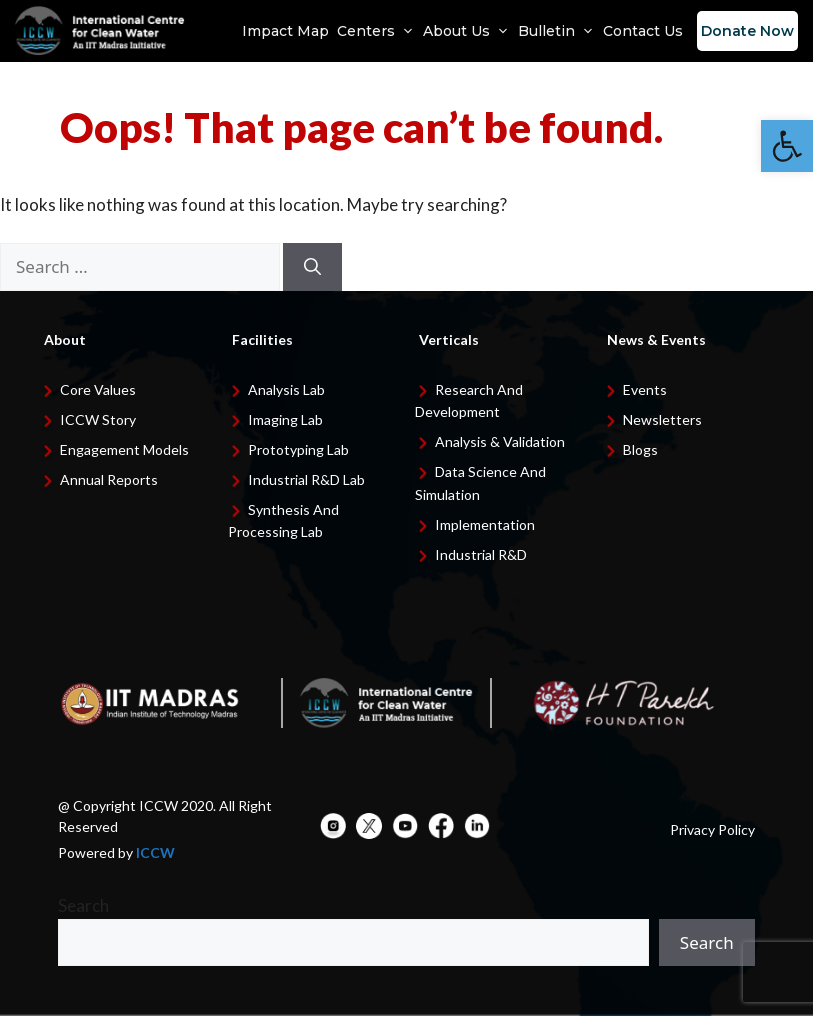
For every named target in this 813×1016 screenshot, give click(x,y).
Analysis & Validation (500, 441)
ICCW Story (98, 419)
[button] (787, 146)
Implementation (485, 524)
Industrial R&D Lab (306, 479)
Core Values (98, 389)
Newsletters (662, 419)
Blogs (640, 449)
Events (645, 389)
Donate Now (747, 31)
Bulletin (556, 31)
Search (83, 905)
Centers (376, 31)
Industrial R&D (481, 554)
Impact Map (285, 31)
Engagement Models (124, 449)
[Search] (312, 267)
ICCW (155, 852)
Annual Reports (109, 479)
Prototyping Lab (298, 449)
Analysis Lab (286, 389)
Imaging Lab (285, 419)
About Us (466, 31)
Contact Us (643, 31)
